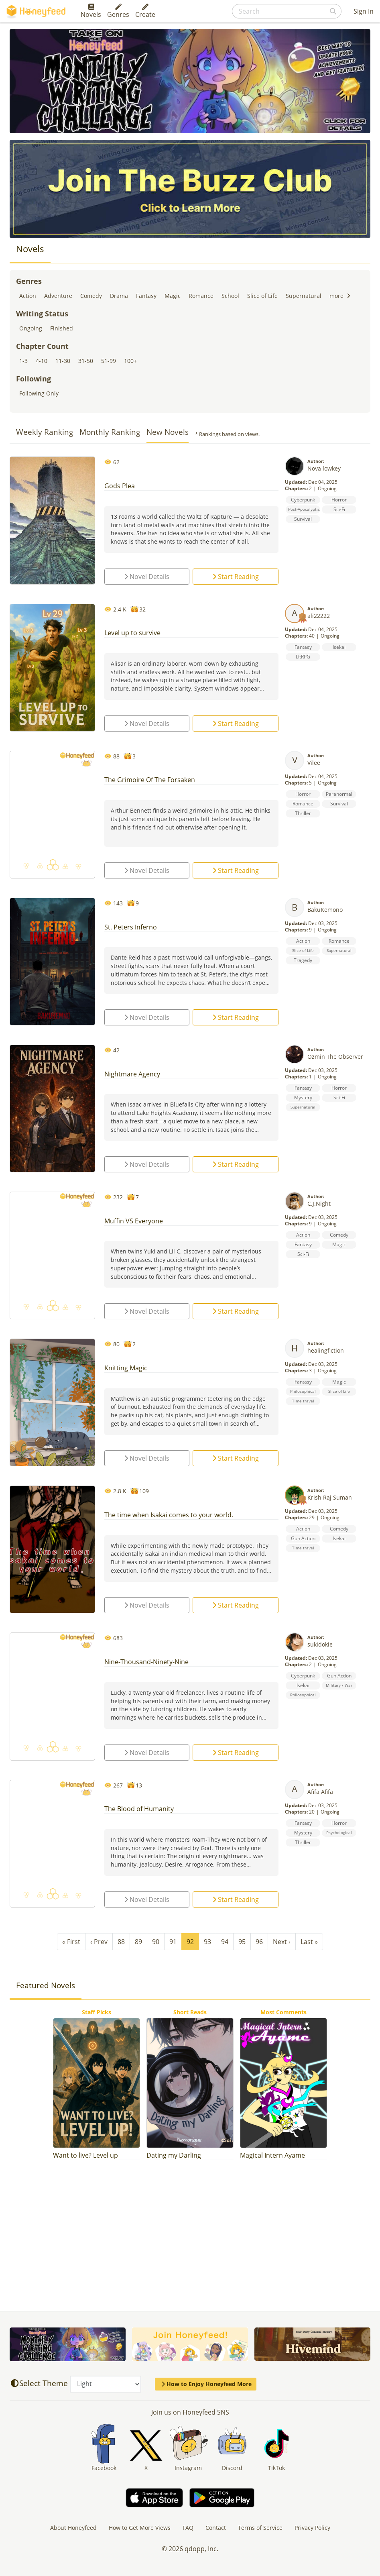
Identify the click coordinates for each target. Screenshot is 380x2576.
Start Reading (235, 576)
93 (207, 1941)
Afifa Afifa (320, 1791)
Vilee (313, 762)
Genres (118, 11)
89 (138, 1941)
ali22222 (318, 616)
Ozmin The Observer (335, 1056)
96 (259, 1941)
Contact (215, 2527)
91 (173, 1941)
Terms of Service (260, 2527)
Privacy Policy (312, 2527)
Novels (91, 11)
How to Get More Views (140, 2527)
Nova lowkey (324, 468)
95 (242, 1941)
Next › (282, 1941)
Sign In (364, 11)
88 (121, 1941)
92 (190, 1941)
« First (71, 1941)
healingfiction (325, 1350)
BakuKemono (325, 909)
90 (155, 1941)
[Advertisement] (190, 2232)
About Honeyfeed (73, 2527)
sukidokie (320, 1644)
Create (145, 11)
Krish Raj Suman (329, 1497)
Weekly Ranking (44, 431)
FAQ (188, 2527)
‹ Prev (99, 1941)
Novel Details (146, 576)
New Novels (167, 431)
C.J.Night (319, 1203)
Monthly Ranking (109, 431)
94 (224, 1941)
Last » (309, 1941)
